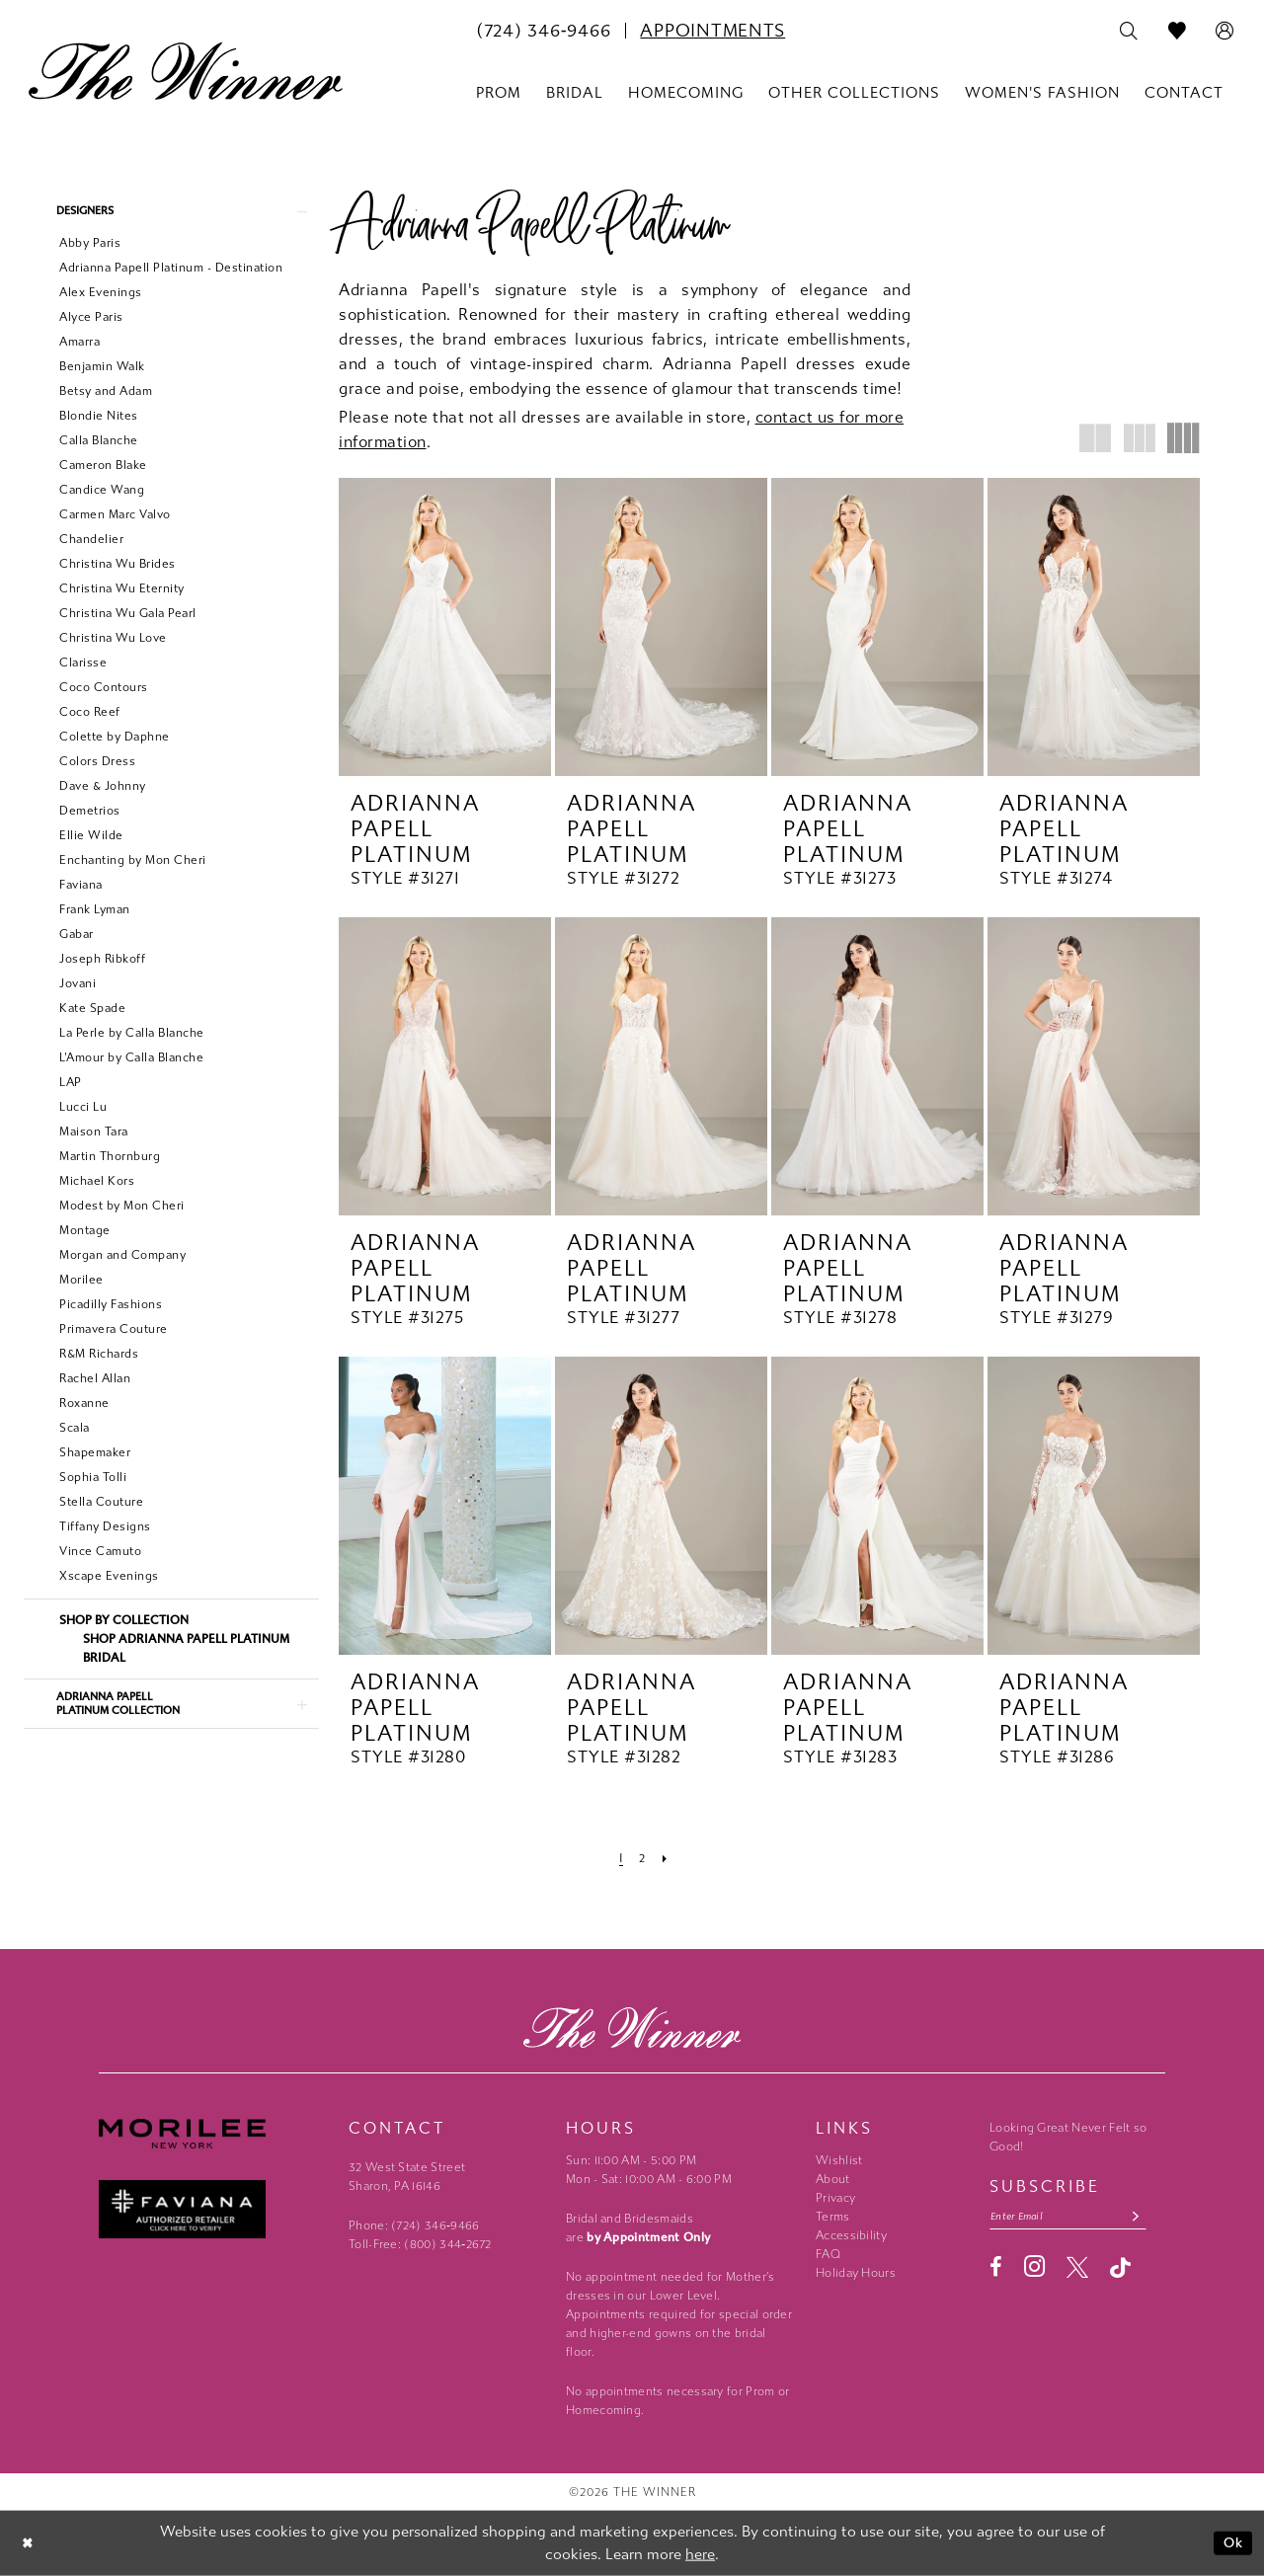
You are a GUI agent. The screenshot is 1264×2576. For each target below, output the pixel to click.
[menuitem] (543, 30)
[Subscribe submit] (1151, 2218)
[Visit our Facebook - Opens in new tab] (995, 2270)
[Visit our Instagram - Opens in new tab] (1034, 2269)
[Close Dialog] (29, 2543)
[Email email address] (1076, 2218)
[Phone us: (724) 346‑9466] (543, 30)
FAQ (828, 2254)
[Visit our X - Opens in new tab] (1077, 2270)
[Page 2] (642, 1857)
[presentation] (445, 627)
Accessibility (851, 2235)
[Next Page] (667, 1857)
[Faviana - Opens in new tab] (214, 2209)
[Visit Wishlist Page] (1177, 31)
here (700, 2554)
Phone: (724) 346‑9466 (414, 2225)
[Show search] (1129, 31)
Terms (833, 2217)
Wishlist (839, 2160)
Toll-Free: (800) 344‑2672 (420, 2244)
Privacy (835, 2198)
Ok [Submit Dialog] (1232, 2542)
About (833, 2179)
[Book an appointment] (712, 30)
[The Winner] (186, 71)
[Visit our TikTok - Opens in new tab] (1120, 2269)
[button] (1225, 31)
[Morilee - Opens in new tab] (214, 2134)
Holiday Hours (856, 2273)
